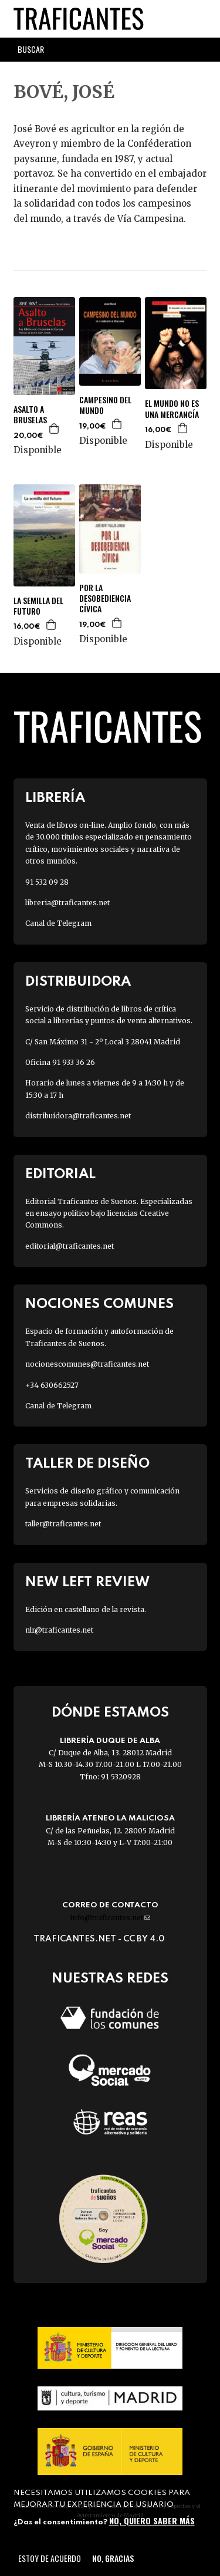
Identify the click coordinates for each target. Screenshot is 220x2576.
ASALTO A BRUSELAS (30, 414)
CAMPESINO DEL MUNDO (105, 405)
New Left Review (87, 1582)
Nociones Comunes (99, 1304)
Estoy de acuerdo (49, 2558)
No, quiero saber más (152, 2520)
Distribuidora (78, 982)
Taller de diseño (87, 1464)
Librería (55, 798)
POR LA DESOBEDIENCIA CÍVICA (105, 598)
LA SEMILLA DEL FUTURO (38, 605)
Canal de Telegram (58, 923)
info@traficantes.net (110, 1917)
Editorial (60, 1174)
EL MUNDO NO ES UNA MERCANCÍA (172, 408)
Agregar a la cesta (54, 428)
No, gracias (113, 2558)
